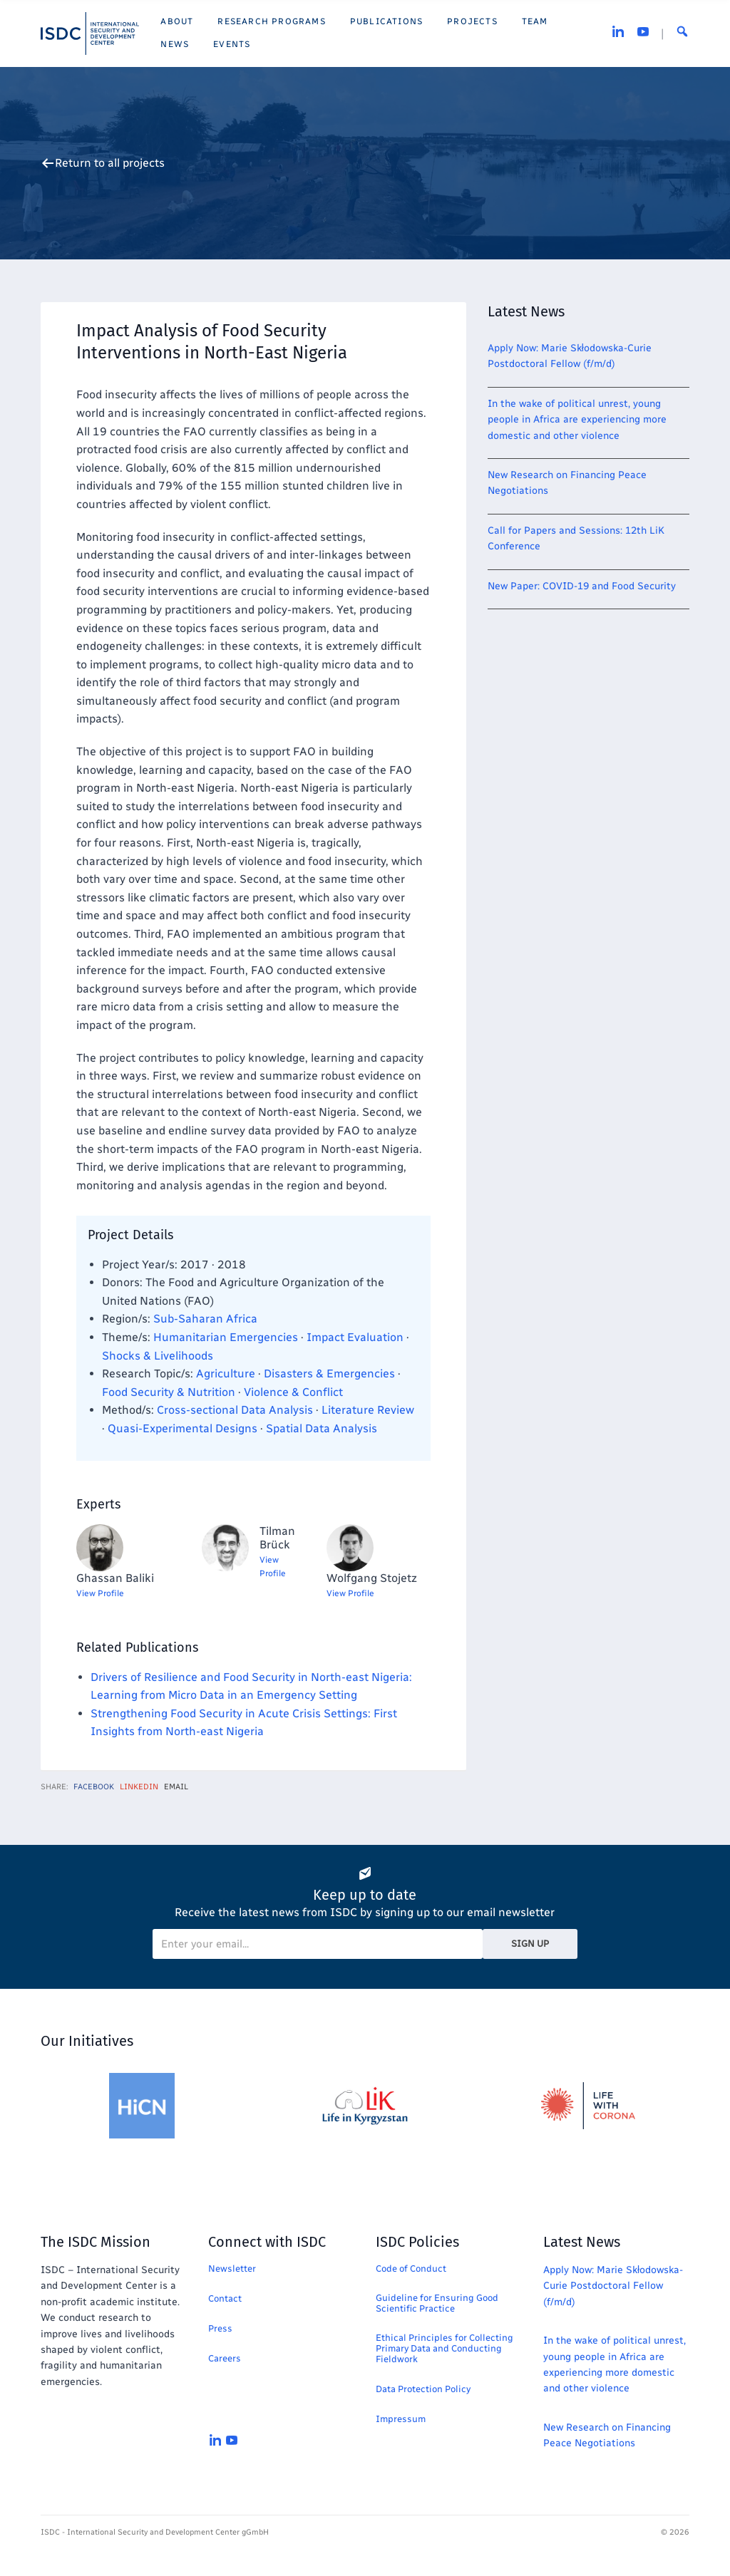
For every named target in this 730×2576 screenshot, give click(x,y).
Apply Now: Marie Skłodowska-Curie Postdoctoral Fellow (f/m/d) (613, 2286)
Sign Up (530, 1943)
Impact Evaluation (355, 1337)
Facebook (93, 1786)
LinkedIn (139, 1786)
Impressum (401, 2419)
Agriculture (225, 1373)
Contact (225, 2298)
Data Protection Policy (423, 2389)
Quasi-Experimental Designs (182, 1428)
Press (220, 2328)
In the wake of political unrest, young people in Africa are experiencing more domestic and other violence (577, 420)
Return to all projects (110, 163)
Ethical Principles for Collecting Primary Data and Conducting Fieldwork (444, 2348)
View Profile (100, 1593)
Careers (224, 2358)
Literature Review (368, 1410)
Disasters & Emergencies (329, 1373)
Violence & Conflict (293, 1392)
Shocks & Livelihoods (157, 1355)
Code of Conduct (411, 2268)
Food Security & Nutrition (168, 1392)
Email (176, 1786)
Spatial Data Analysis (321, 1428)
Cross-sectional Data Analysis (235, 1410)
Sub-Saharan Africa (205, 1318)
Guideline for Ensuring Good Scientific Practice (437, 2303)
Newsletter (232, 2268)
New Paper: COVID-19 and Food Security (582, 586)
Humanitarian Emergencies (225, 1337)
